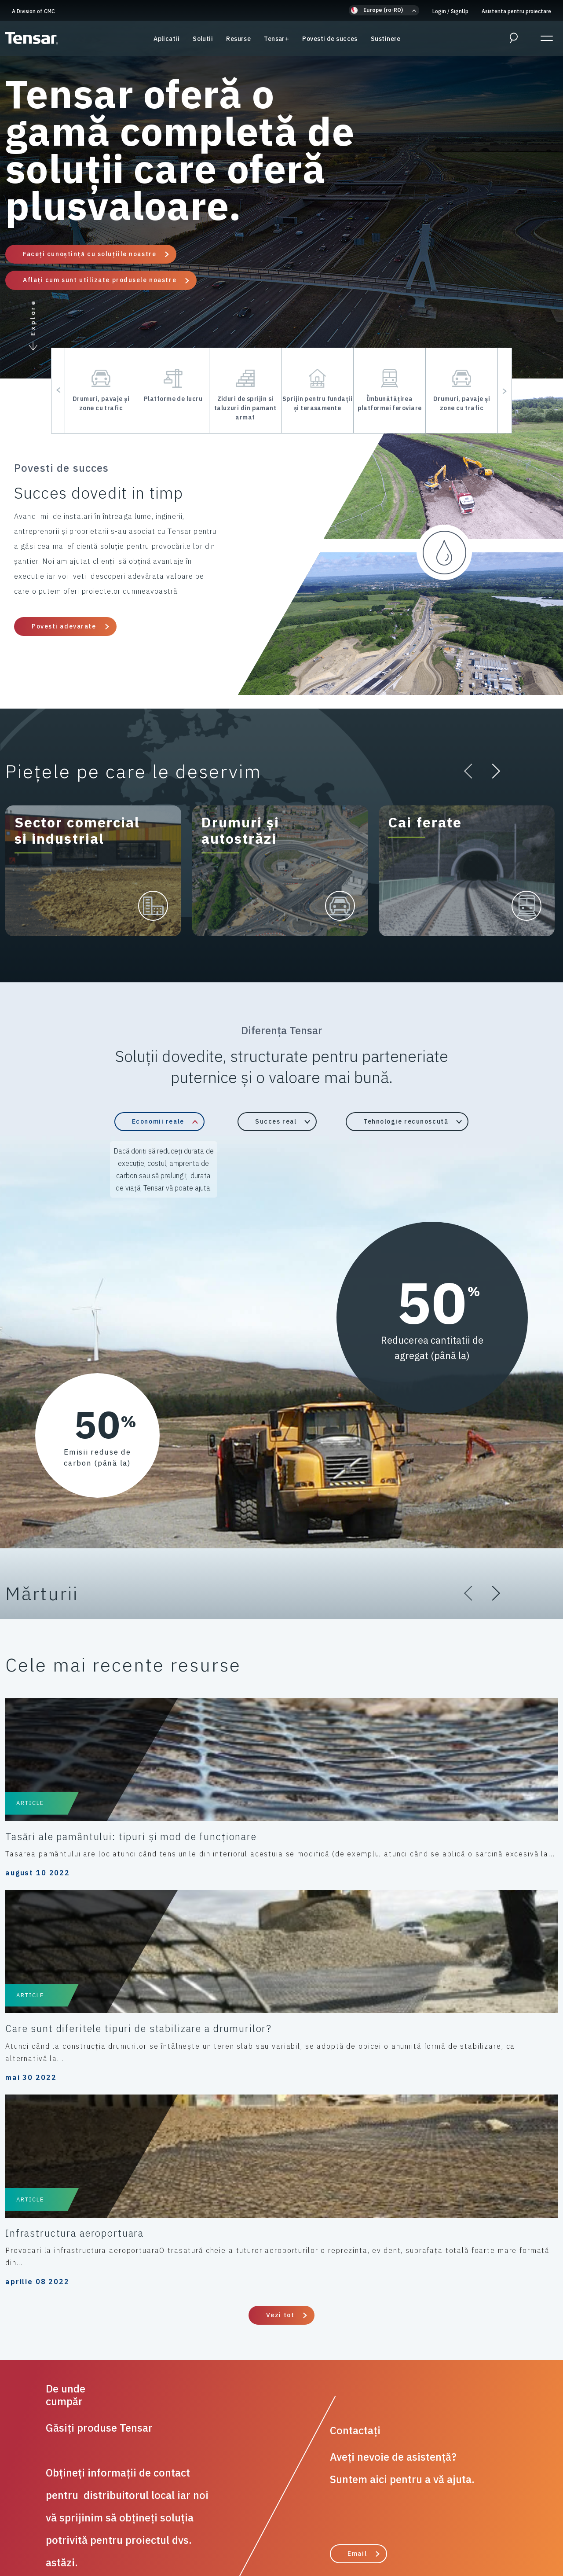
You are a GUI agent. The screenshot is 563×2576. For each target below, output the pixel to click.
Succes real (275, 1121)
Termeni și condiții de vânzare (308, 2522)
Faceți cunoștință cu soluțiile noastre (89, 254)
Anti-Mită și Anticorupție (404, 2522)
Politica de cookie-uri (148, 2522)
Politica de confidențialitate (57, 2522)
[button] (384, 10)
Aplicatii (166, 44)
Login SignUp (450, 11)
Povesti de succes (329, 44)
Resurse (238, 44)
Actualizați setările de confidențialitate (452, 2532)
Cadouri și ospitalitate (83, 2532)
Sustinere (386, 44)
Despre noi (361, 2532)
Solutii (203, 44)
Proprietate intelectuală (168, 2532)
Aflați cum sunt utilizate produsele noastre (99, 280)
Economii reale (158, 1121)
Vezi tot (280, 1947)
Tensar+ (276, 44)
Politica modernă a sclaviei (496, 2522)
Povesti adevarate (64, 626)
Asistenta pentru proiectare (516, 11)
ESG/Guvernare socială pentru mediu (276, 2532)
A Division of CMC (33, 11)
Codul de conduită (222, 2522)
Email (357, 2186)
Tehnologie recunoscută (405, 1121)
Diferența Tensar (293, 2310)
